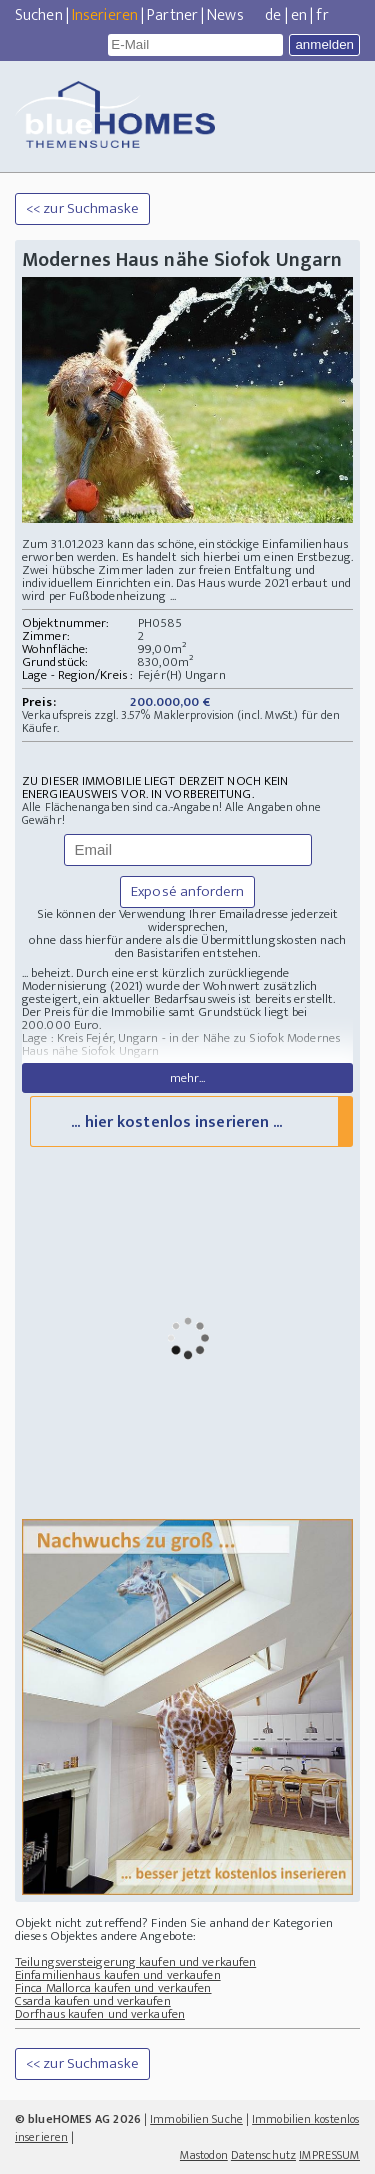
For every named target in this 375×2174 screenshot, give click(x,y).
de (273, 15)
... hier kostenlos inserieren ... (176, 1122)
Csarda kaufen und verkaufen (93, 2001)
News (225, 15)
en (299, 15)
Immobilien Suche (196, 2119)
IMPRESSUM (329, 2155)
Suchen (39, 15)
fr (322, 15)
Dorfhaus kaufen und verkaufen (100, 2014)
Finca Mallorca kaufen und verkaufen (113, 1988)
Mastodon (204, 2155)
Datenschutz (263, 2155)
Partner (172, 15)
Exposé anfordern (187, 891)
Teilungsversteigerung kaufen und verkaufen (135, 1962)
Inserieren (105, 15)
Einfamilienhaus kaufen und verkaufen (118, 1975)
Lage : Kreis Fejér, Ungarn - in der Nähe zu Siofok (153, 1038)
